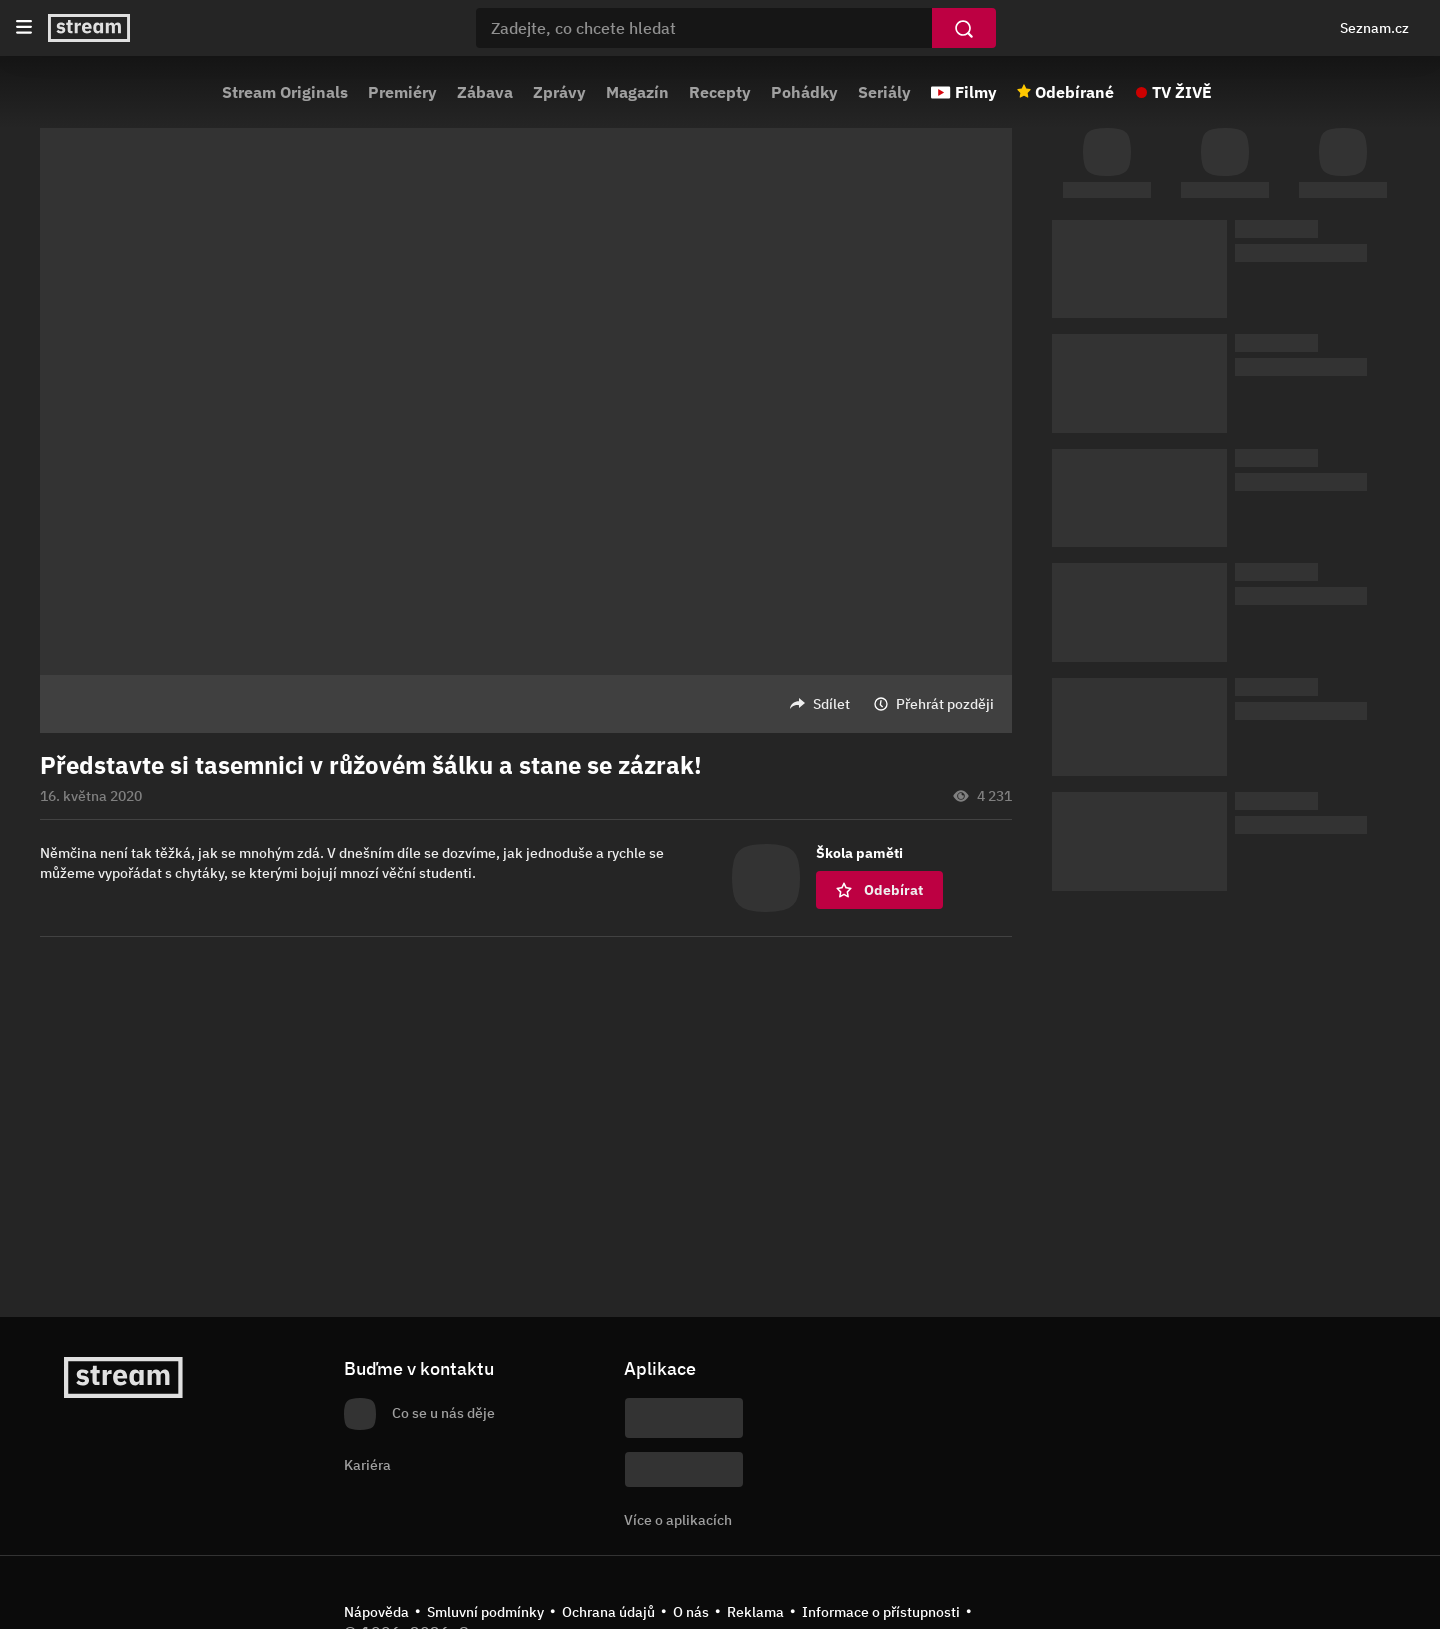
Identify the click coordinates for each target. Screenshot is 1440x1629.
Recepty (720, 92)
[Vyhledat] (964, 28)
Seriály (884, 92)
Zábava (485, 92)
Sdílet (831, 704)
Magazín (637, 92)
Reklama (755, 1612)
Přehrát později (945, 704)
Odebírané (1074, 92)
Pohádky (804, 92)
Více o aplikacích (678, 1520)
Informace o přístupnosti (881, 1612)
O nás (691, 1612)
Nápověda (376, 1612)
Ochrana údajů (608, 1612)
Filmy (976, 92)
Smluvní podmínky (485, 1612)
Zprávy (559, 92)
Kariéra (367, 1465)
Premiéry (402, 92)
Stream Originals (285, 92)
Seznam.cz (1374, 28)
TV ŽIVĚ (1182, 92)
